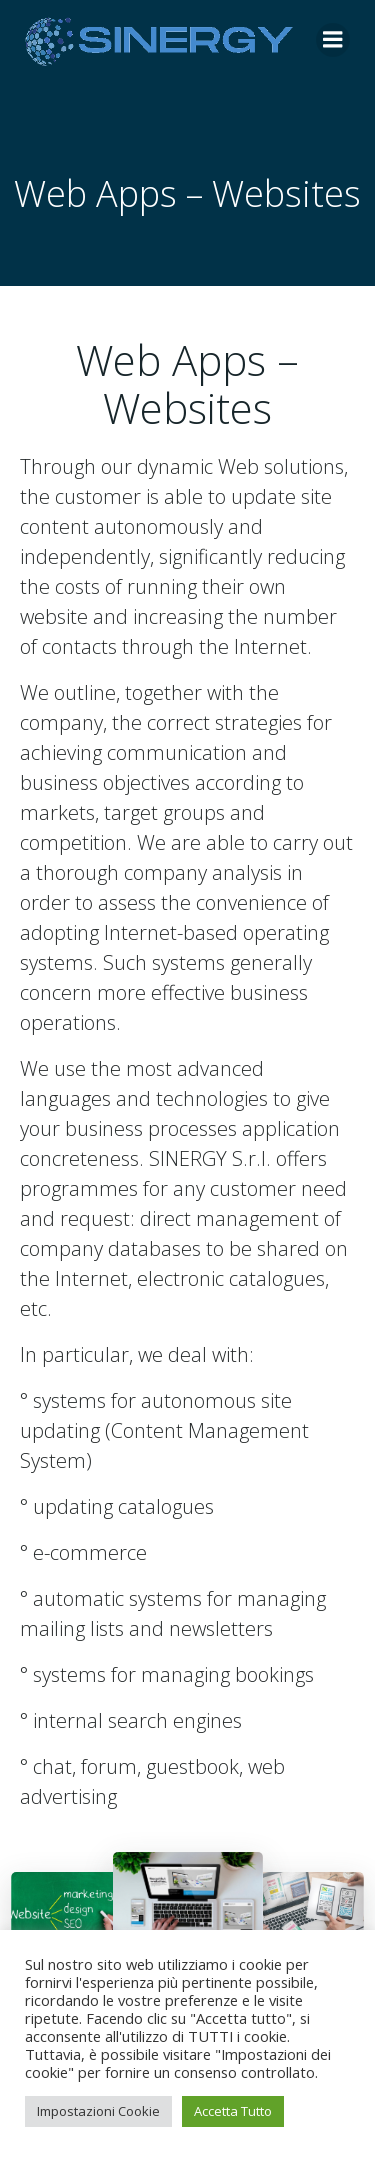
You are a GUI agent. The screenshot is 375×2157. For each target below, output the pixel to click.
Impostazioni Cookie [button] (98, 2111)
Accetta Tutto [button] (233, 2111)
